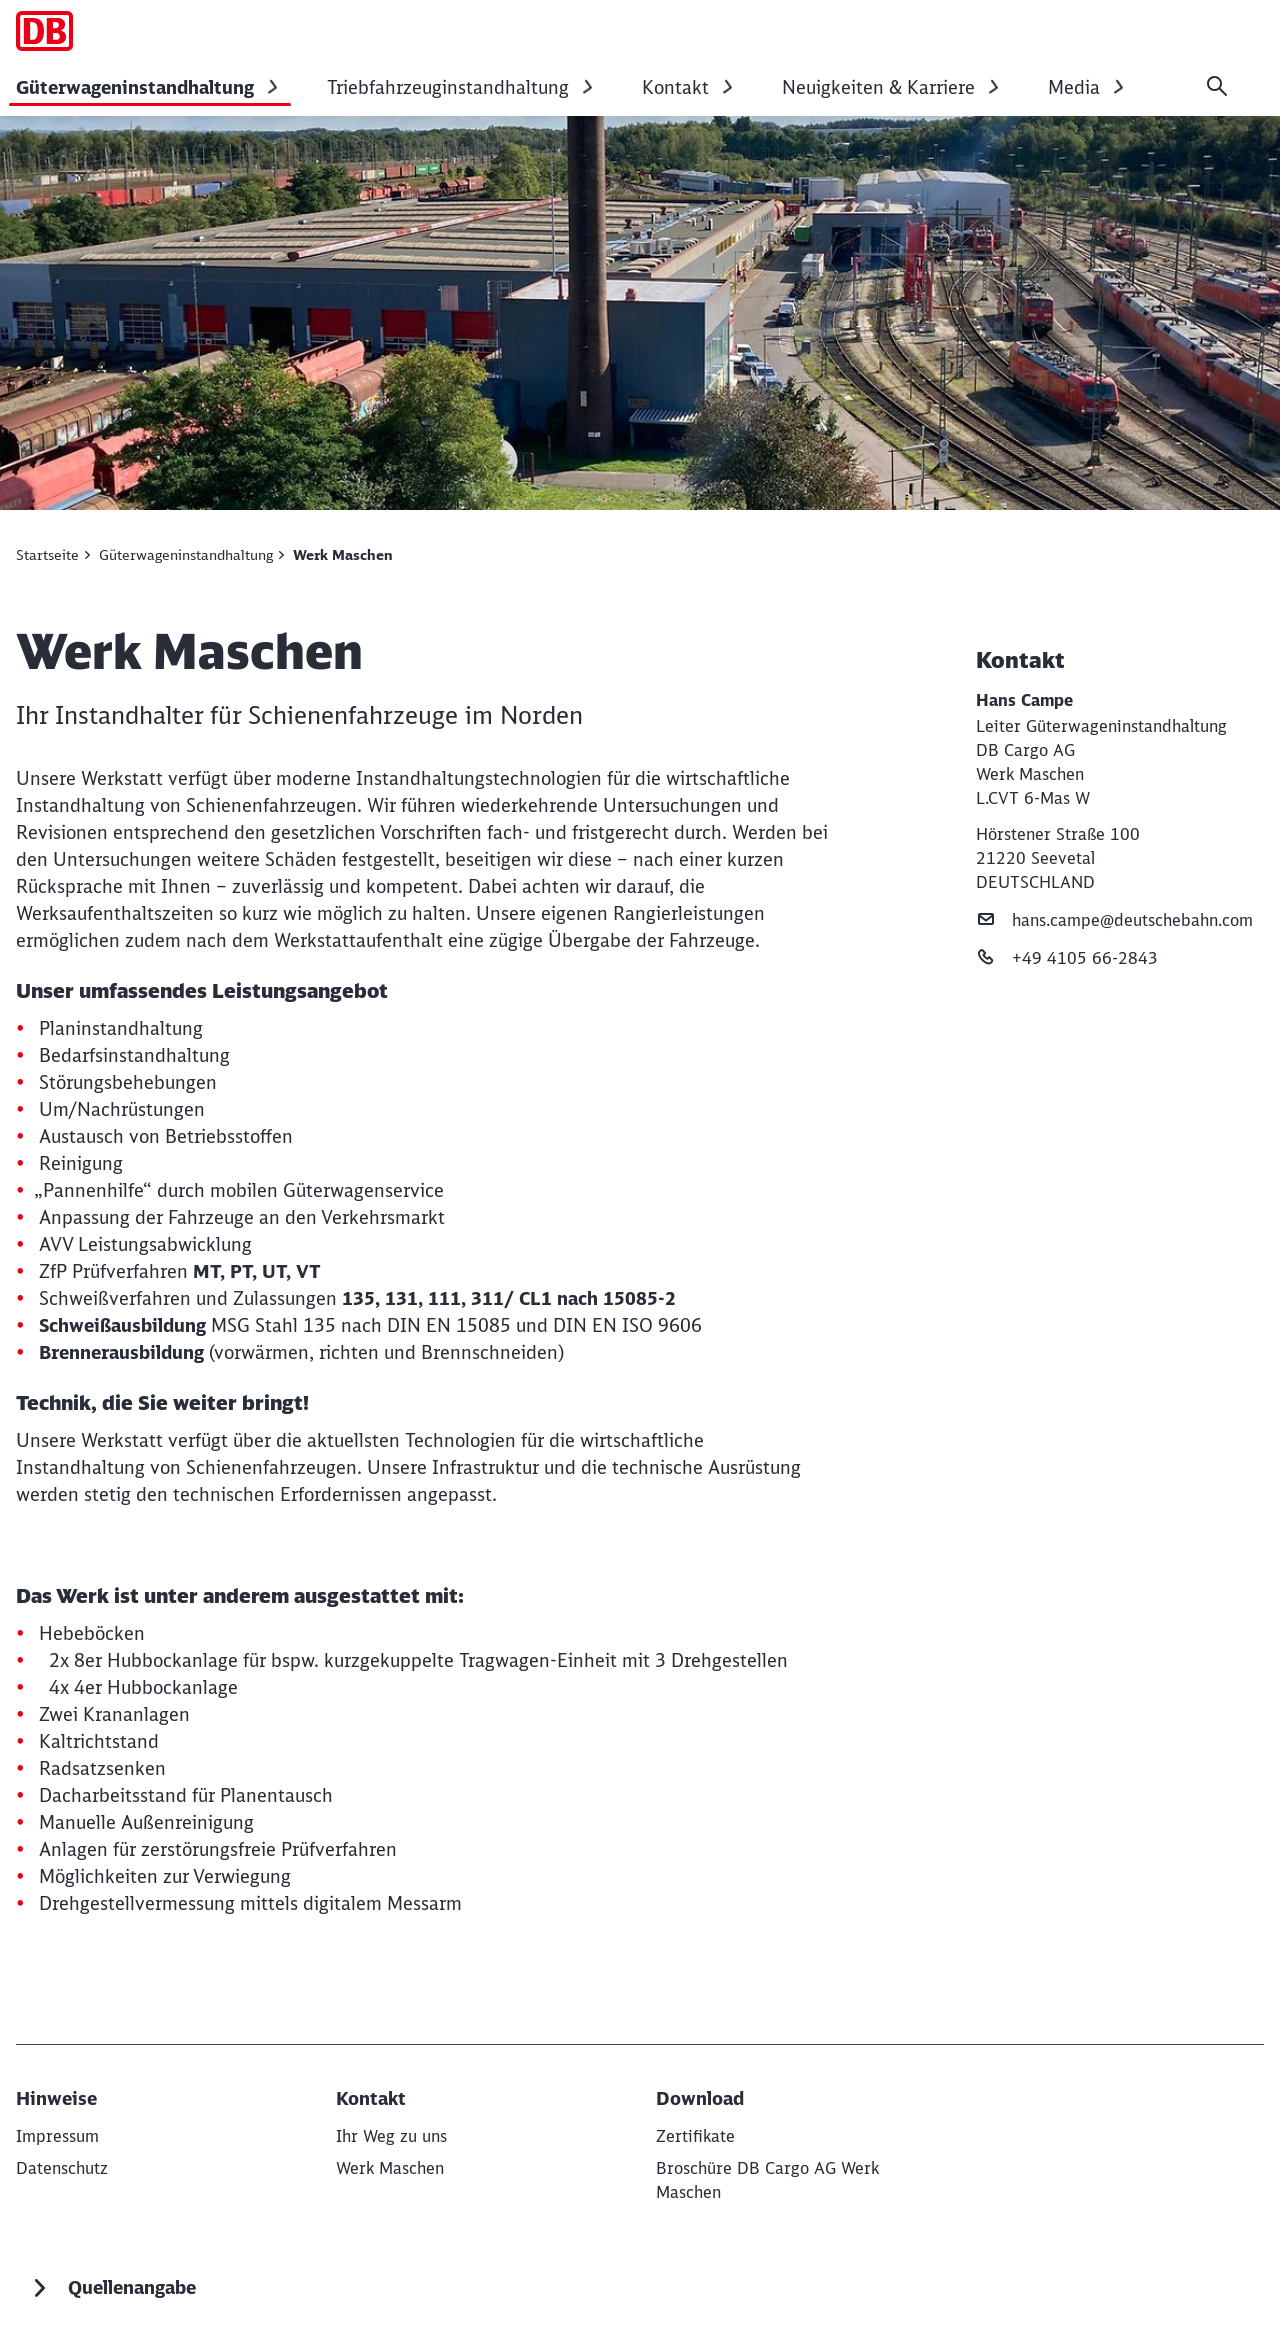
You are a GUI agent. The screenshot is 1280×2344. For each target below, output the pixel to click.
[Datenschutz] (62, 2168)
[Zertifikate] (695, 2136)
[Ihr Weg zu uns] (391, 2136)
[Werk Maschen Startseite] (44, 31)
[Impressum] (57, 2136)
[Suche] (1217, 86)
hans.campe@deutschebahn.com (1114, 919)
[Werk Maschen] (390, 2168)
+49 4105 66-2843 (1067, 957)
